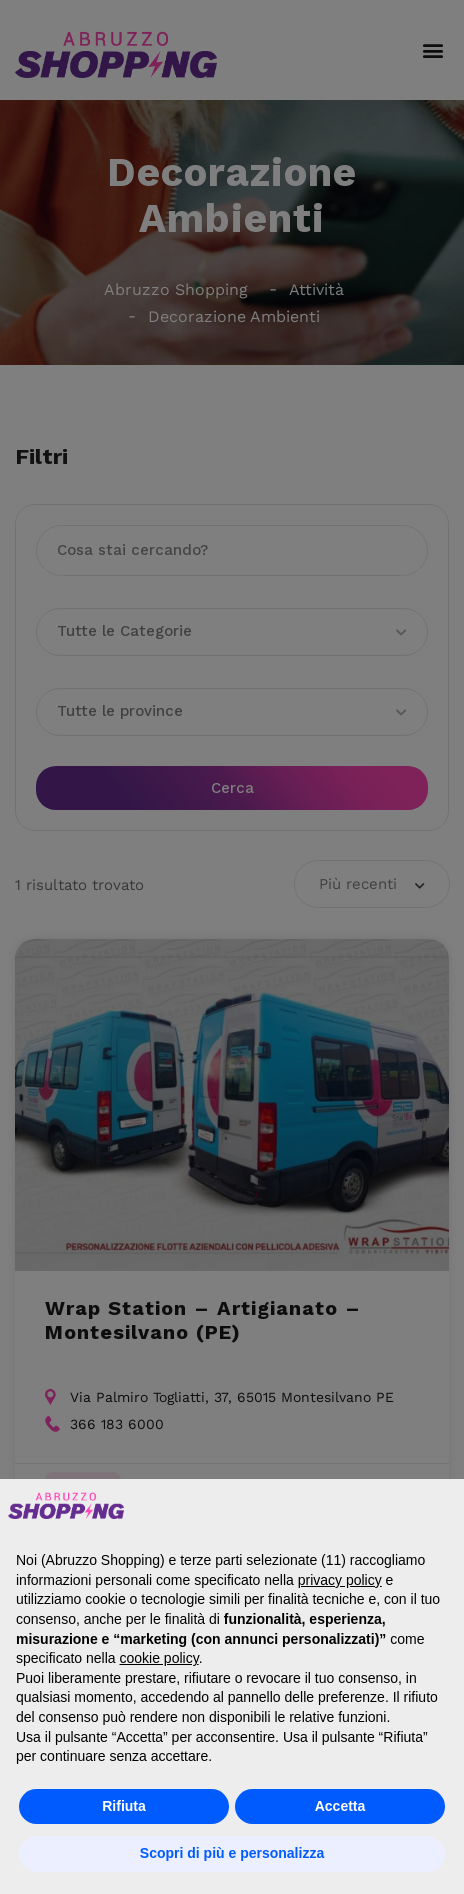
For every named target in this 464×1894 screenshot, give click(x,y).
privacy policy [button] (340, 1580)
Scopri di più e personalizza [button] (232, 1853)
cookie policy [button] (159, 1658)
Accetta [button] (340, 1806)
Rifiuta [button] (124, 1806)
